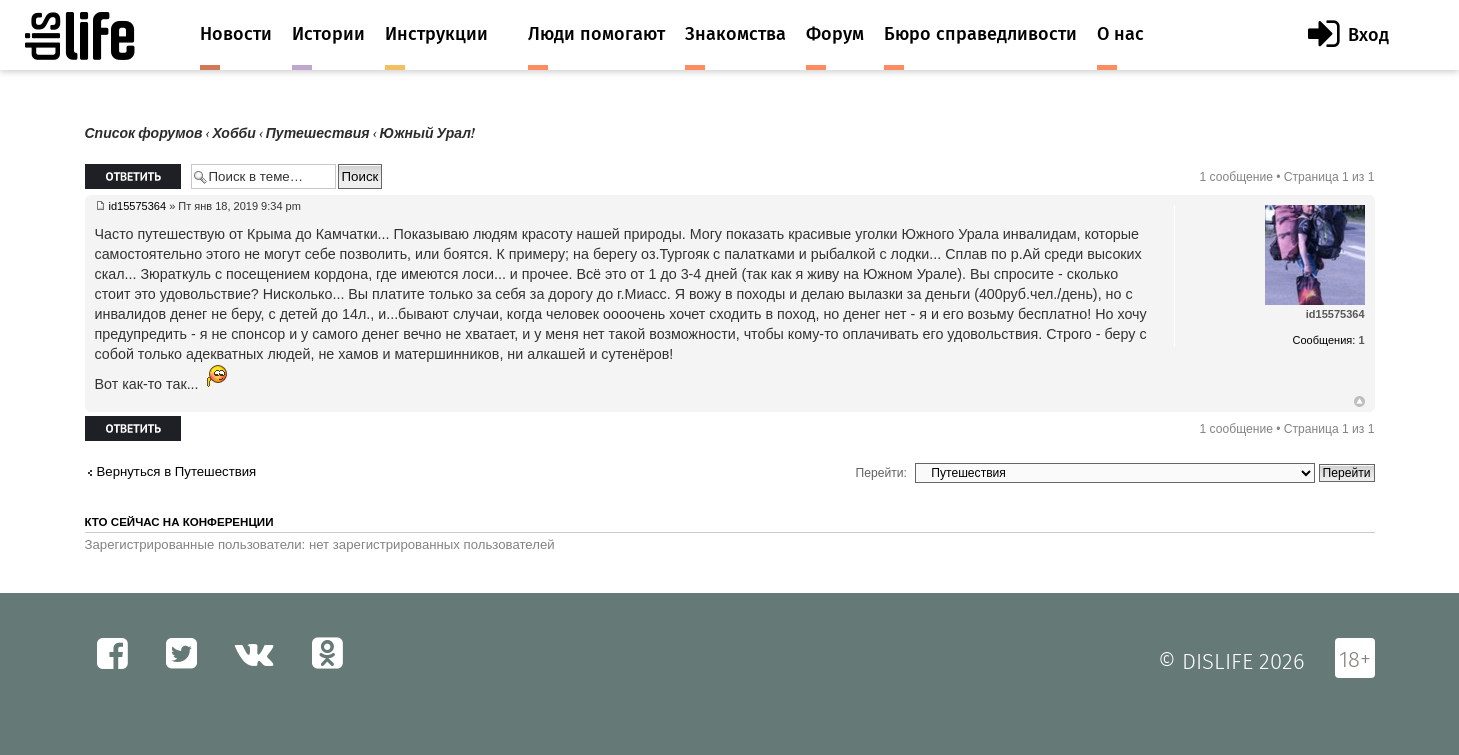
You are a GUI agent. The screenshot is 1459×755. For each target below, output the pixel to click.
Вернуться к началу (1359, 402)
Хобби (234, 133)
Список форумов (144, 133)
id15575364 (138, 206)
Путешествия (318, 133)
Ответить (133, 176)
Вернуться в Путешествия (177, 471)
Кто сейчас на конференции (179, 522)
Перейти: (881, 473)
